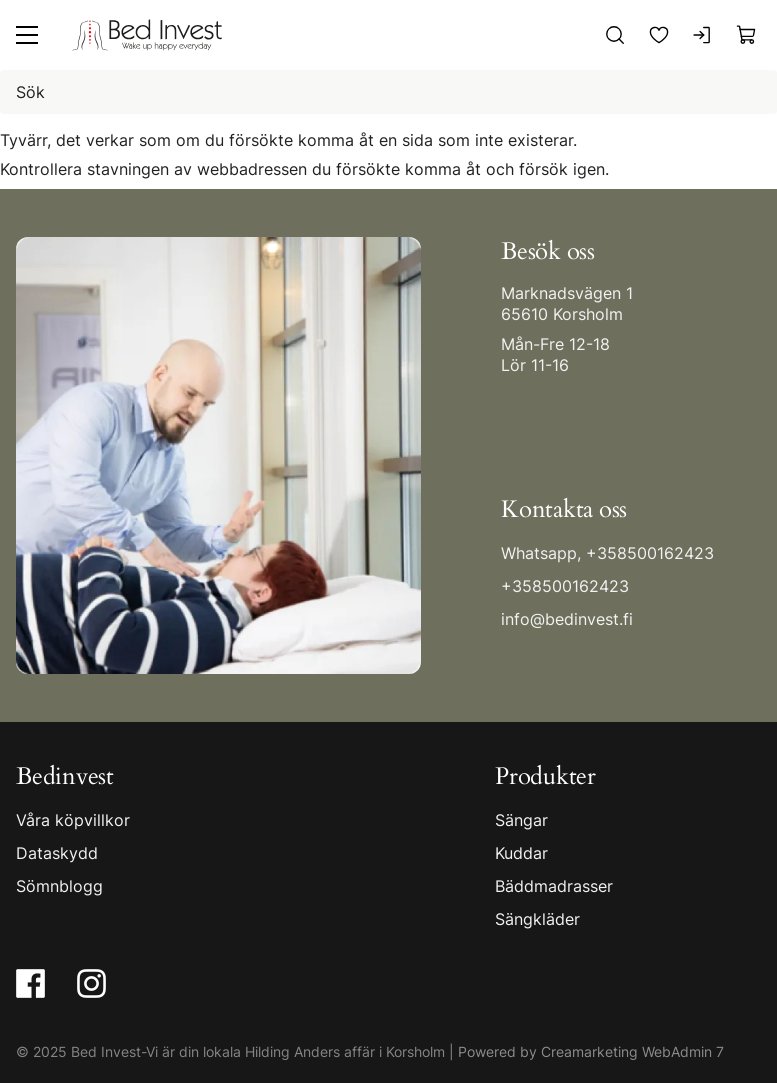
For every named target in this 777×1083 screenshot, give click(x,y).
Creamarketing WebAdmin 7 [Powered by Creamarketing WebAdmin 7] (632, 1050)
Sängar (521, 819)
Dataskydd (57, 852)
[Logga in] (703, 35)
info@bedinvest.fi (567, 619)
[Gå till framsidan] (147, 35)
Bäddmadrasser (554, 885)
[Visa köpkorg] (747, 35)
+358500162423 (650, 553)
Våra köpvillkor (73, 819)
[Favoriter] (659, 35)
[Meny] (27, 35)
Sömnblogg (59, 885)
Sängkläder (537, 918)
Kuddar (521, 852)
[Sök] (615, 35)
